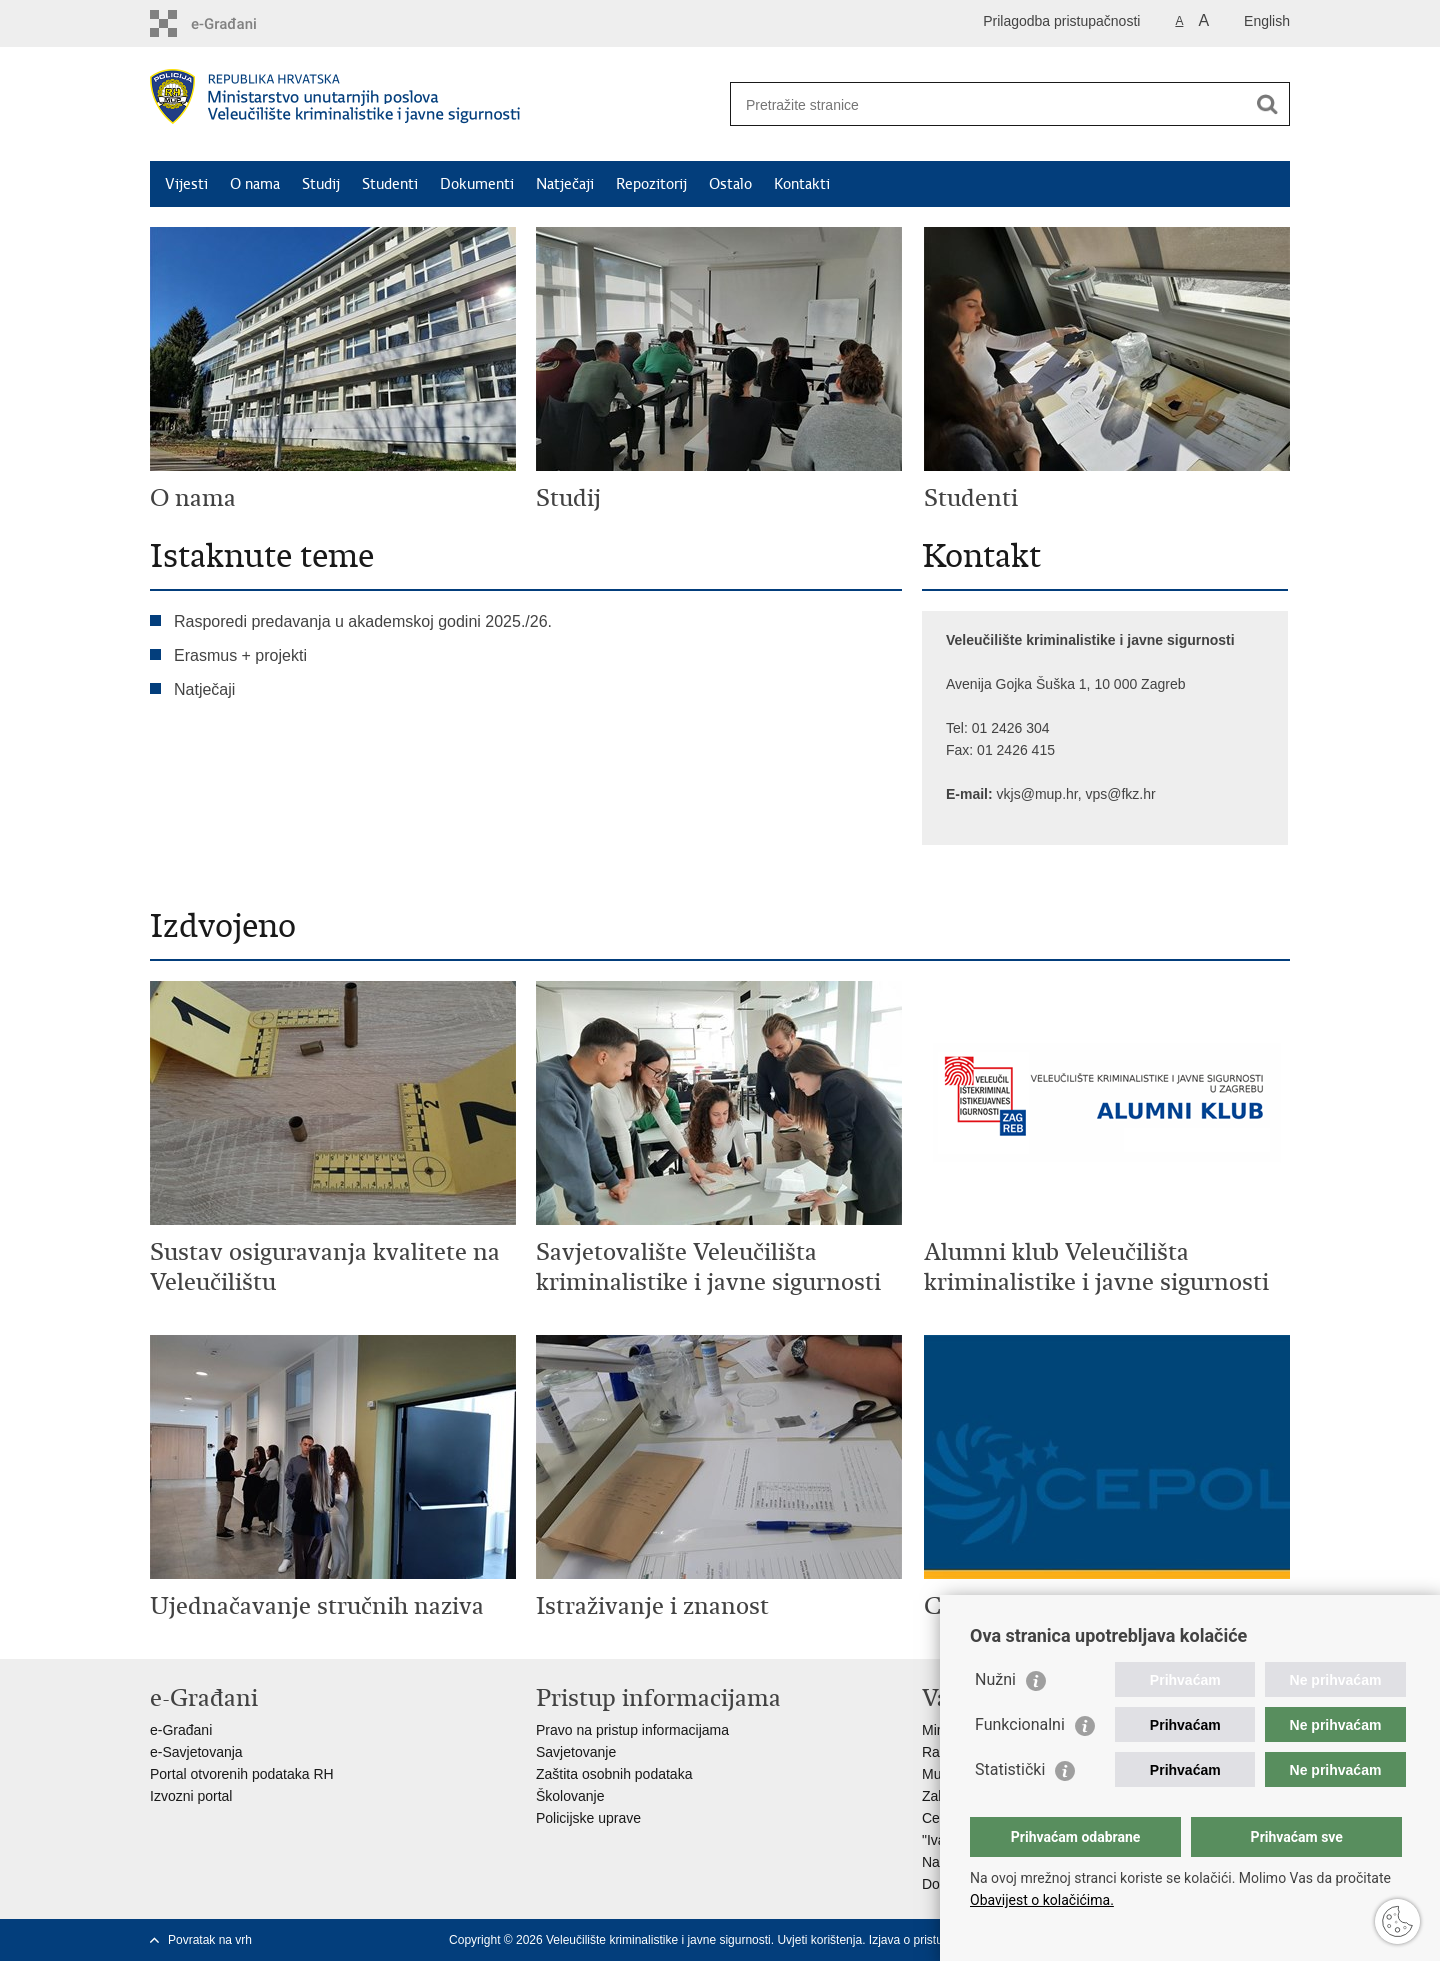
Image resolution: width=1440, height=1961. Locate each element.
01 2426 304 (1013, 728)
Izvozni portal (191, 1796)
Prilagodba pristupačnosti (1061, 21)
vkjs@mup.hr (1037, 794)
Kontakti (802, 184)
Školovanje (570, 1796)
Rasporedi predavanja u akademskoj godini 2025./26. (363, 621)
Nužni (995, 1679)
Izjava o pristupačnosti (928, 1940)
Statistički (1010, 1769)
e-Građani (181, 1730)
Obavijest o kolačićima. (1042, 1900)
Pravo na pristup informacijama (632, 1730)
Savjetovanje (576, 1752)
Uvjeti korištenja (819, 1940)
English (1267, 21)
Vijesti (186, 184)
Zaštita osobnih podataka (614, 1774)
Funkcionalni (1020, 1724)
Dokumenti (477, 184)
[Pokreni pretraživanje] (1267, 104)
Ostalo (730, 184)
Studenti (390, 184)
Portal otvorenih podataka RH (242, 1774)
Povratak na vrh (210, 1940)
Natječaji (565, 184)
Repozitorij (651, 184)
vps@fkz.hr (1120, 794)
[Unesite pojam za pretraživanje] (990, 104)
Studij (321, 184)
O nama (255, 184)
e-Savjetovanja (196, 1752)
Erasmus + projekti (240, 655)
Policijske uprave (588, 1818)
